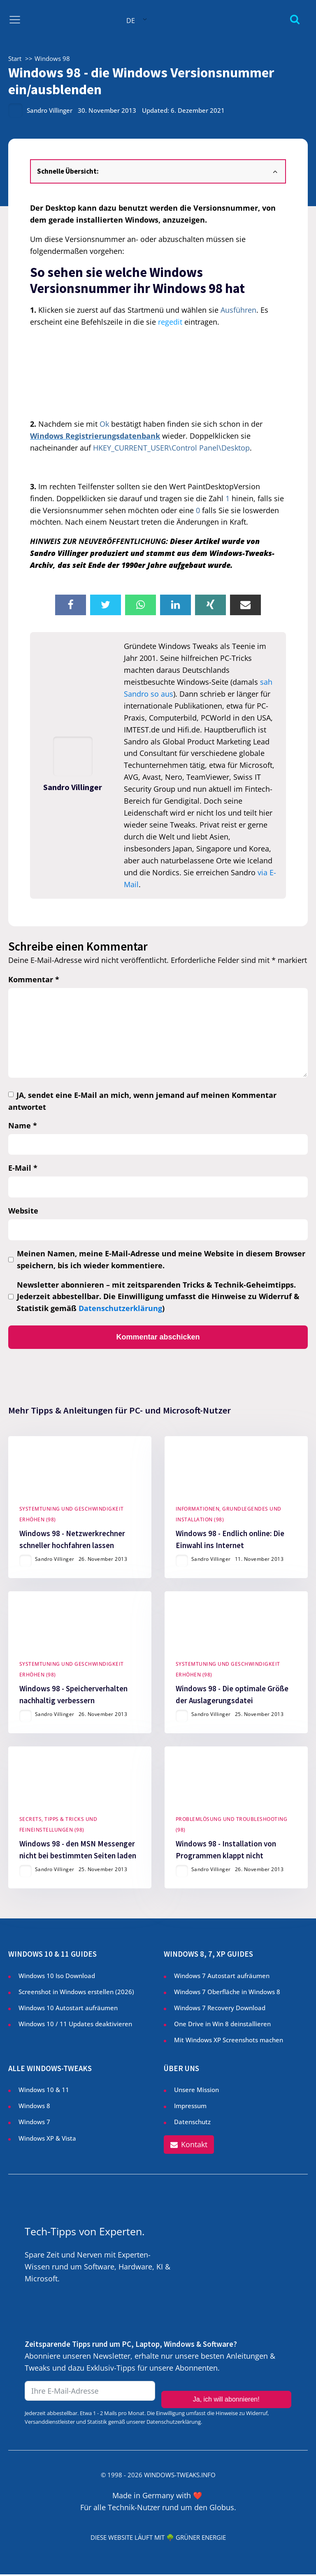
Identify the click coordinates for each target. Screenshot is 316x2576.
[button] (189, 2146)
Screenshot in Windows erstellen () (76, 1993)
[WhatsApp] (140, 605)
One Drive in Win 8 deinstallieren (222, 2025)
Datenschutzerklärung (120, 1308)
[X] (105, 605)
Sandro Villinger (49, 110)
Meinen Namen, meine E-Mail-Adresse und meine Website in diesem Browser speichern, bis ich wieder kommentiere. (161, 1259)
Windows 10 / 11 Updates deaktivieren (75, 2025)
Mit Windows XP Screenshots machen (228, 2041)
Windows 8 (34, 2107)
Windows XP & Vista (47, 2139)
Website (23, 1211)
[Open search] (294, 19)
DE (130, 20)
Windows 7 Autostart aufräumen (222, 1977)
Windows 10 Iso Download (57, 1977)
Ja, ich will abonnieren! (226, 2393)
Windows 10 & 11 (44, 2091)
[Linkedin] (175, 605)
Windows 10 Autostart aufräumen (68, 2009)
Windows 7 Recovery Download (219, 2009)
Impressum (190, 2107)
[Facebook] (70, 605)
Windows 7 (34, 2123)
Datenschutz (192, 2123)
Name (22, 1125)
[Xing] (210, 605)
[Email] (245, 605)
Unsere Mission (196, 2091)
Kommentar (33, 979)
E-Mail (22, 1168)
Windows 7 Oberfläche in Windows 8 (228, 1993)
